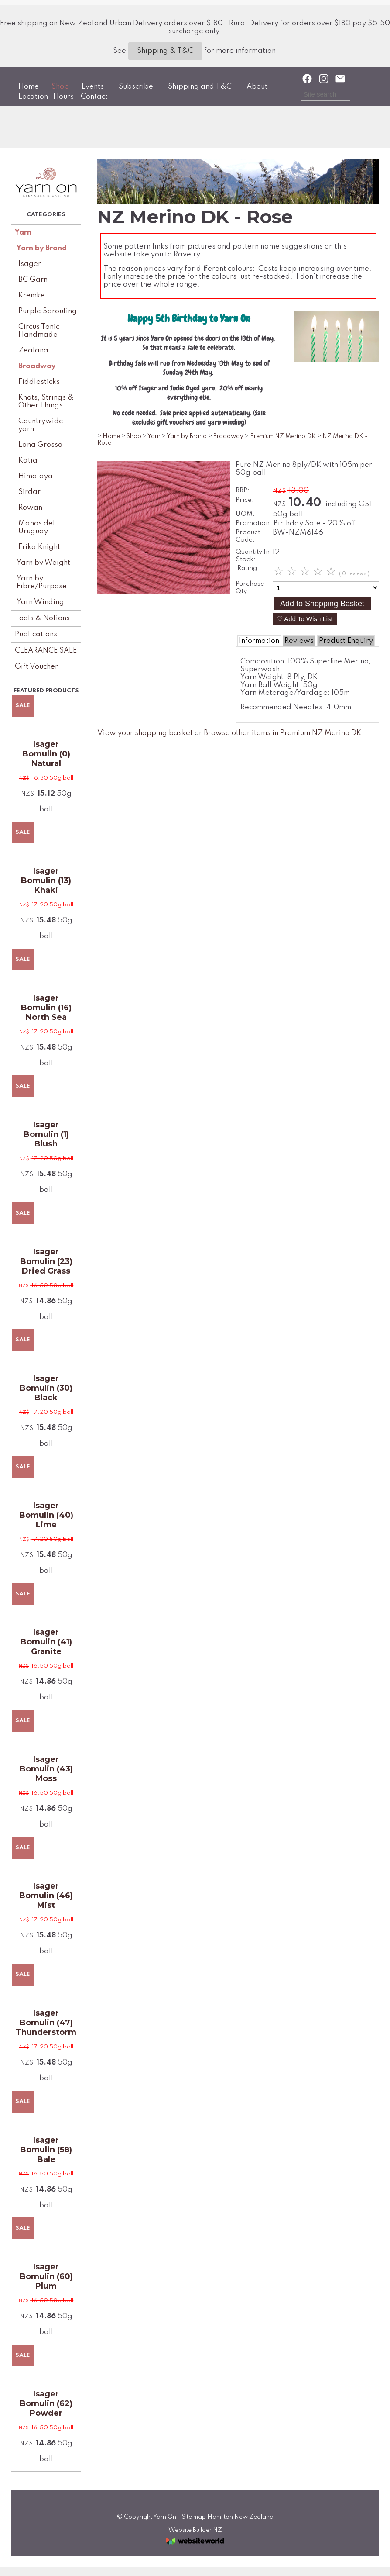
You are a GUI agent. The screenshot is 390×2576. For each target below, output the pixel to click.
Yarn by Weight (43, 562)
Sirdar (29, 492)
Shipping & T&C (165, 51)
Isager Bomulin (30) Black (46, 1388)
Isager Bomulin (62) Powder (46, 2403)
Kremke (31, 295)
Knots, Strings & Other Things (46, 401)
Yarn (23, 232)
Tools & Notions (42, 618)
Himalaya (35, 476)
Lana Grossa (40, 445)
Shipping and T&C (200, 86)
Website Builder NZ (195, 2530)
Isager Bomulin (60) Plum (46, 2276)
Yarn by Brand (42, 248)
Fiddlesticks (39, 382)
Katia (28, 460)
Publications (36, 634)
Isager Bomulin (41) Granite (46, 1641)
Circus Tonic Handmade (38, 330)
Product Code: (248, 536)
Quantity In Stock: (253, 556)
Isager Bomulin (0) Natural (46, 753)
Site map (194, 2517)
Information (259, 641)
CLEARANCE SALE (46, 650)
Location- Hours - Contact (63, 96)
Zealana (33, 350)
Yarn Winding (40, 602)
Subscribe (136, 86)
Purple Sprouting (47, 311)
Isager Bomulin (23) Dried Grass (46, 1261)
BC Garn (33, 279)
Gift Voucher (36, 666)
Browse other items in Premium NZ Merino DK (282, 733)
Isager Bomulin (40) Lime (46, 1515)
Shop (60, 86)
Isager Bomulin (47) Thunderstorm (46, 2022)
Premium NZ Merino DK (283, 436)
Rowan (30, 507)
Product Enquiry (346, 641)
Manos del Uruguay (36, 527)
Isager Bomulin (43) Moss (46, 1768)
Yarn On (164, 2517)
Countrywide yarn (40, 425)
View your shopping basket (145, 733)
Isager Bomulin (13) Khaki (46, 880)
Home (28, 86)
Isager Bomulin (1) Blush (46, 1134)
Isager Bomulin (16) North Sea (46, 1007)
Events (93, 86)
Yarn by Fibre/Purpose (42, 582)
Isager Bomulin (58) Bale (46, 2149)
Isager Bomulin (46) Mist (46, 1895)
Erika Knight (39, 547)
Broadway (36, 366)
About (256, 86)
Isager (29, 264)
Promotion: (254, 523)
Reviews (299, 641)
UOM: (245, 514)
